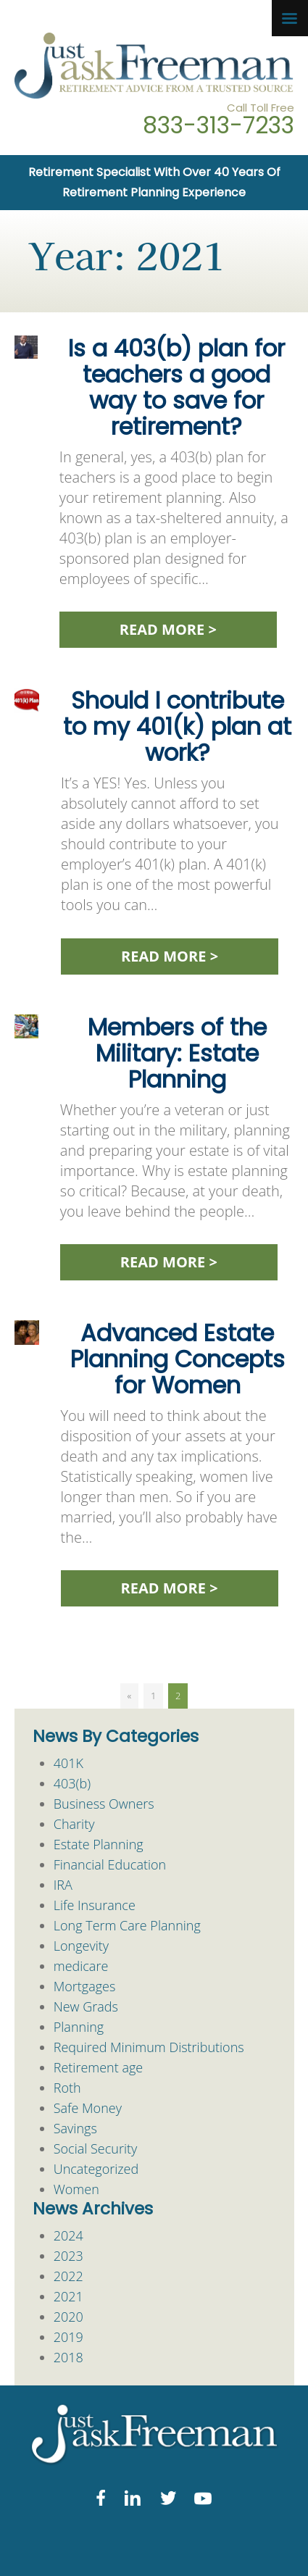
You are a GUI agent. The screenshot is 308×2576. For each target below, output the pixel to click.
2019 (68, 2337)
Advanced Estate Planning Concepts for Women (177, 1359)
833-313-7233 (218, 125)
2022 (68, 2276)
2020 (68, 2316)
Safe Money (88, 2108)
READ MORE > (168, 629)
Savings (75, 2128)
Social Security (96, 2148)
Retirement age (98, 2067)
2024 (68, 2235)
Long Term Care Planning (127, 1925)
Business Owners (104, 1803)
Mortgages (85, 1986)
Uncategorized (96, 2168)
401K (68, 1763)
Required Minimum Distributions (149, 2047)
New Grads (86, 2006)
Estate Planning (98, 1844)
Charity (74, 1824)
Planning (79, 2026)
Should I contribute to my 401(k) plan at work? (177, 726)
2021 (68, 2296)
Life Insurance (95, 1905)
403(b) (72, 1783)
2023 (68, 2255)
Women (76, 2189)
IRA (63, 1884)
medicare (81, 1966)
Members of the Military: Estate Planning (177, 1053)
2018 (68, 2357)
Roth (67, 2087)
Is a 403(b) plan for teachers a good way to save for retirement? (176, 387)
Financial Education (110, 1864)
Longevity (81, 1945)
